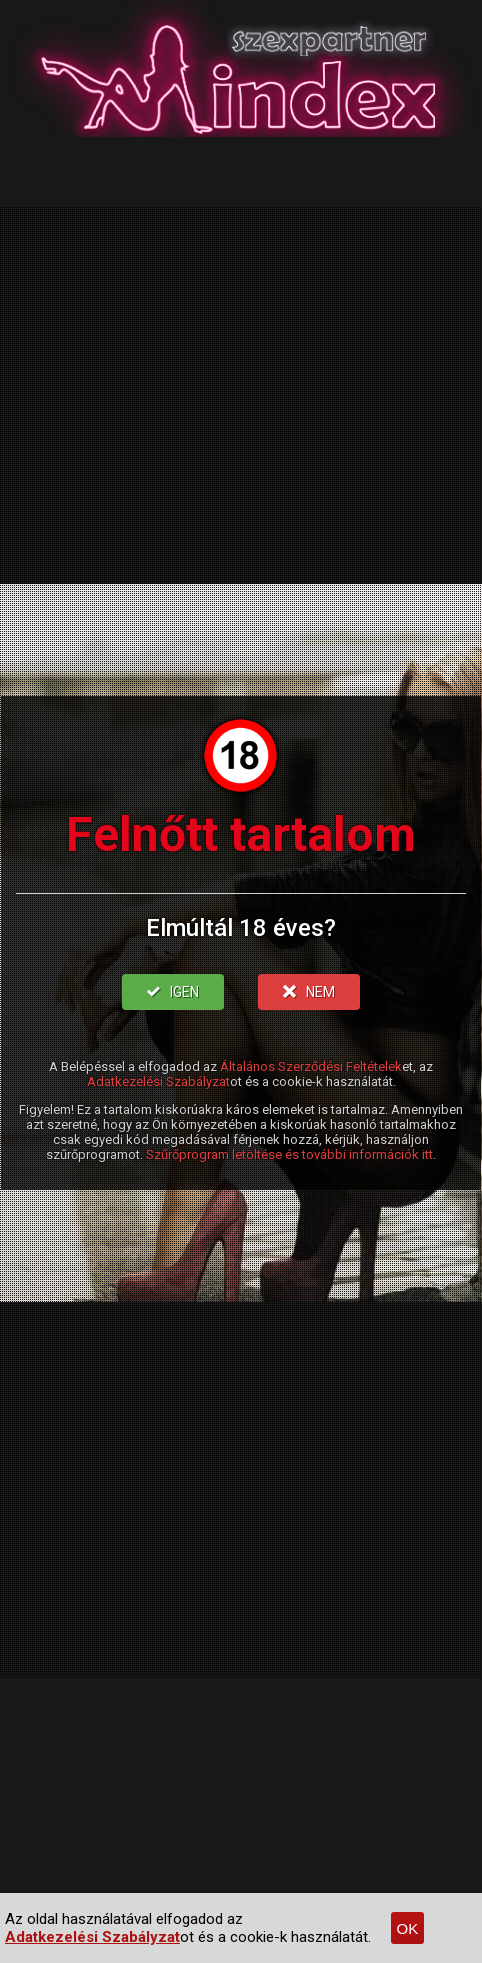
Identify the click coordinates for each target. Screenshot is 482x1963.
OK (408, 1928)
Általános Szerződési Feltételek (311, 1066)
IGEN (173, 992)
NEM (309, 992)
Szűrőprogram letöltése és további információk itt (289, 1154)
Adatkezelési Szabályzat (158, 1081)
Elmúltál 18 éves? (241, 928)
